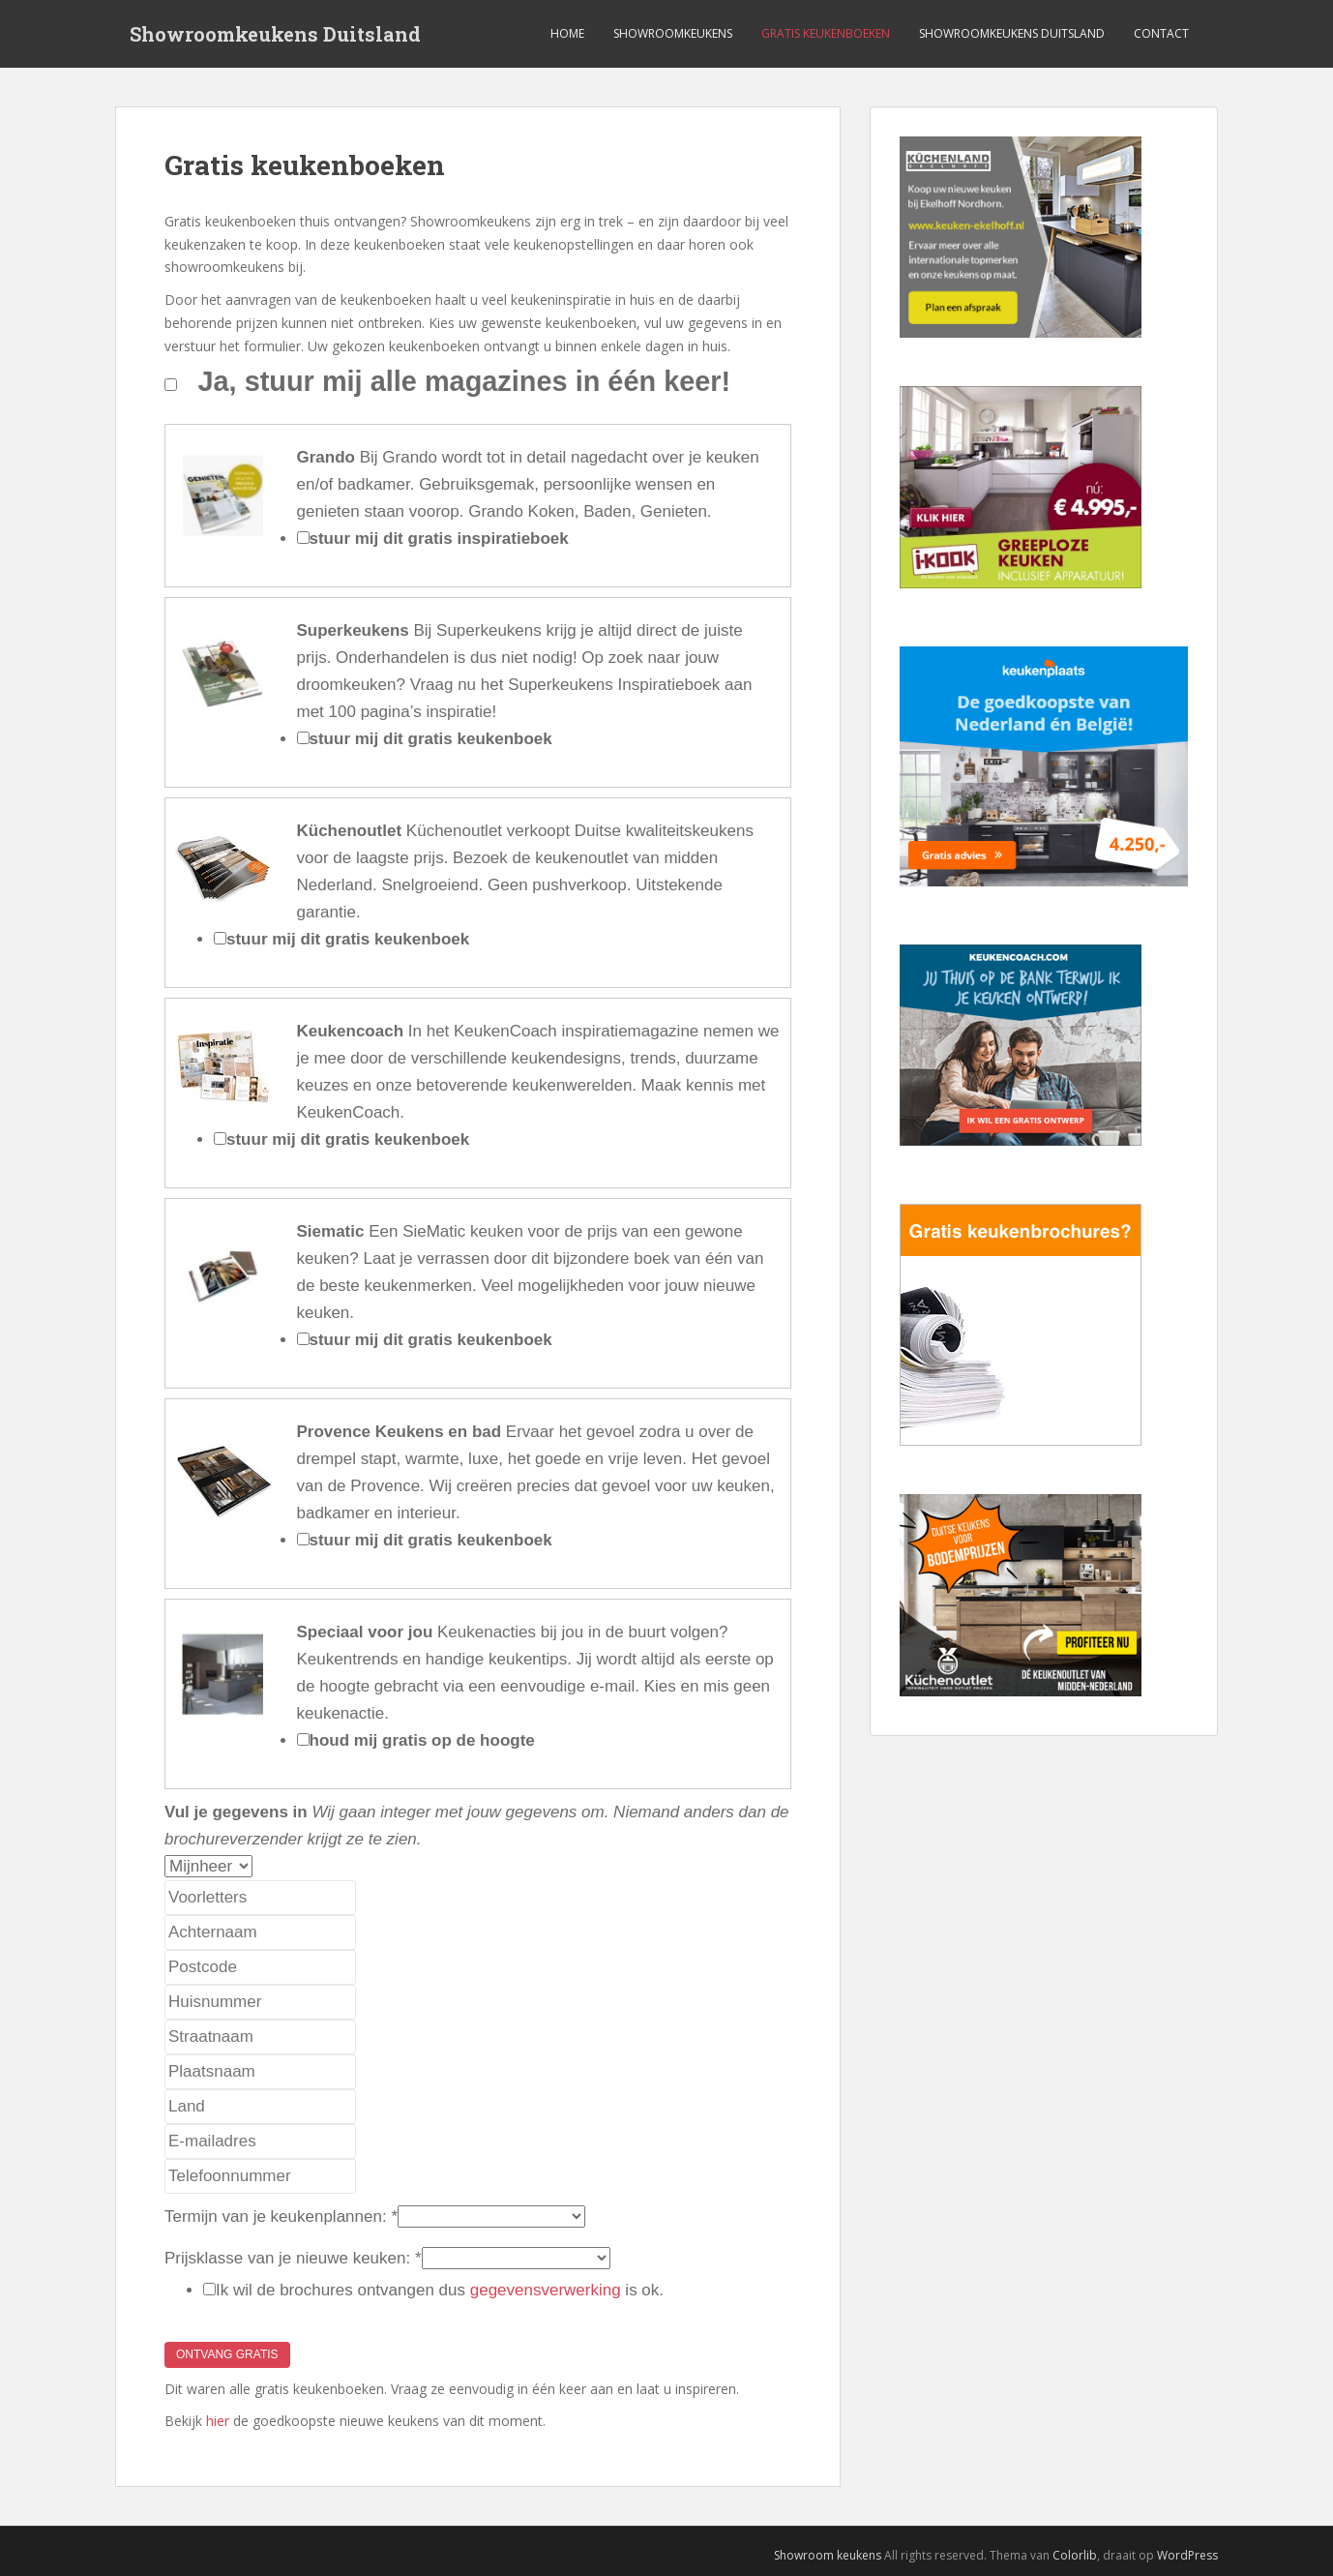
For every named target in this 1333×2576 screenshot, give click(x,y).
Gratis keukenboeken (825, 33)
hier (217, 2420)
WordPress (1187, 2555)
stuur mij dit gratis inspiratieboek (439, 538)
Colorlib (1074, 2555)
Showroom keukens (827, 2555)
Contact (1161, 33)
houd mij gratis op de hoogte (422, 1740)
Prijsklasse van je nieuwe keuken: (293, 2258)
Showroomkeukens (672, 33)
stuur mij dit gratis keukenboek (431, 739)
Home (567, 33)
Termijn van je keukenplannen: (281, 2216)
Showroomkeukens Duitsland (275, 33)
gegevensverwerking (545, 2290)
